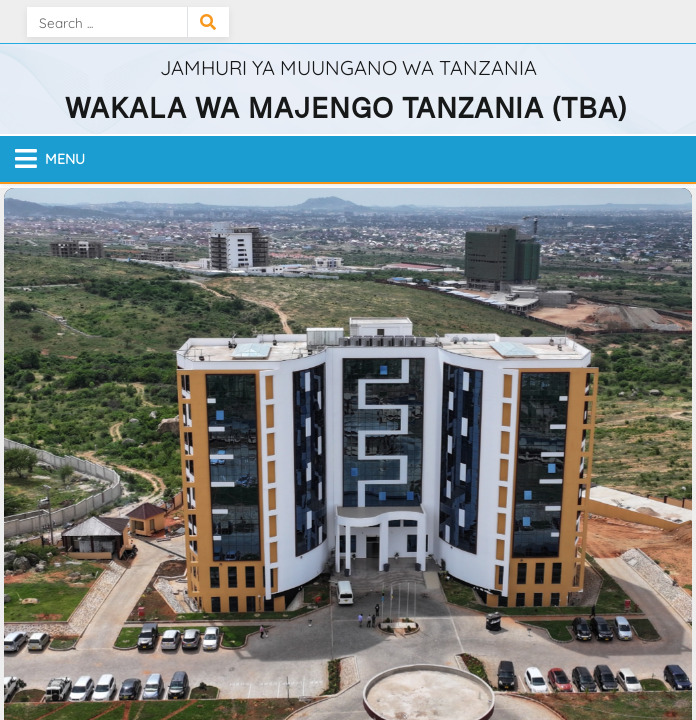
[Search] (107, 22)
